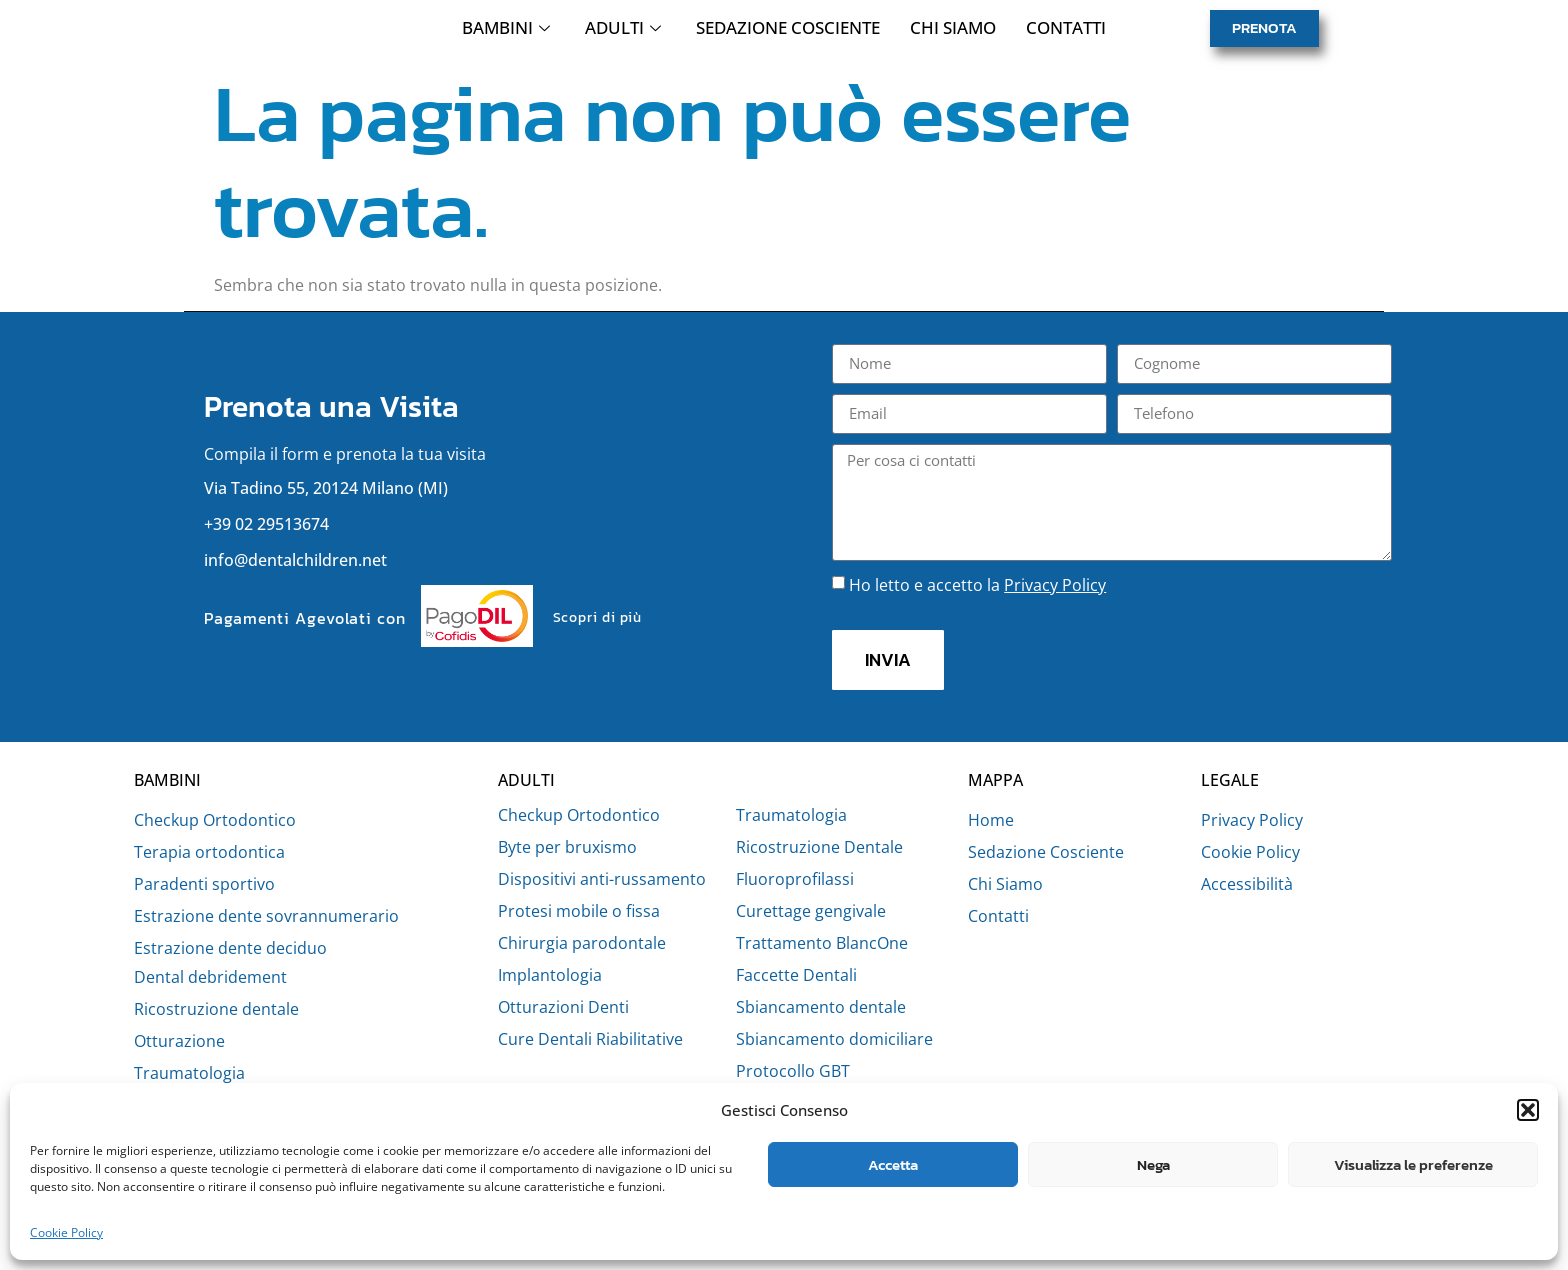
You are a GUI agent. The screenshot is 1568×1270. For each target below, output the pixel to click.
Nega (1153, 1164)
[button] (1528, 1099)
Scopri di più (598, 629)
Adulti (625, 33)
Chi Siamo (953, 33)
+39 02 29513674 (266, 536)
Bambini (508, 33)
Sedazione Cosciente (788, 33)
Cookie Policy (66, 1232)
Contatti (1066, 33)
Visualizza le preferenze (1413, 1164)
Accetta (893, 1164)
